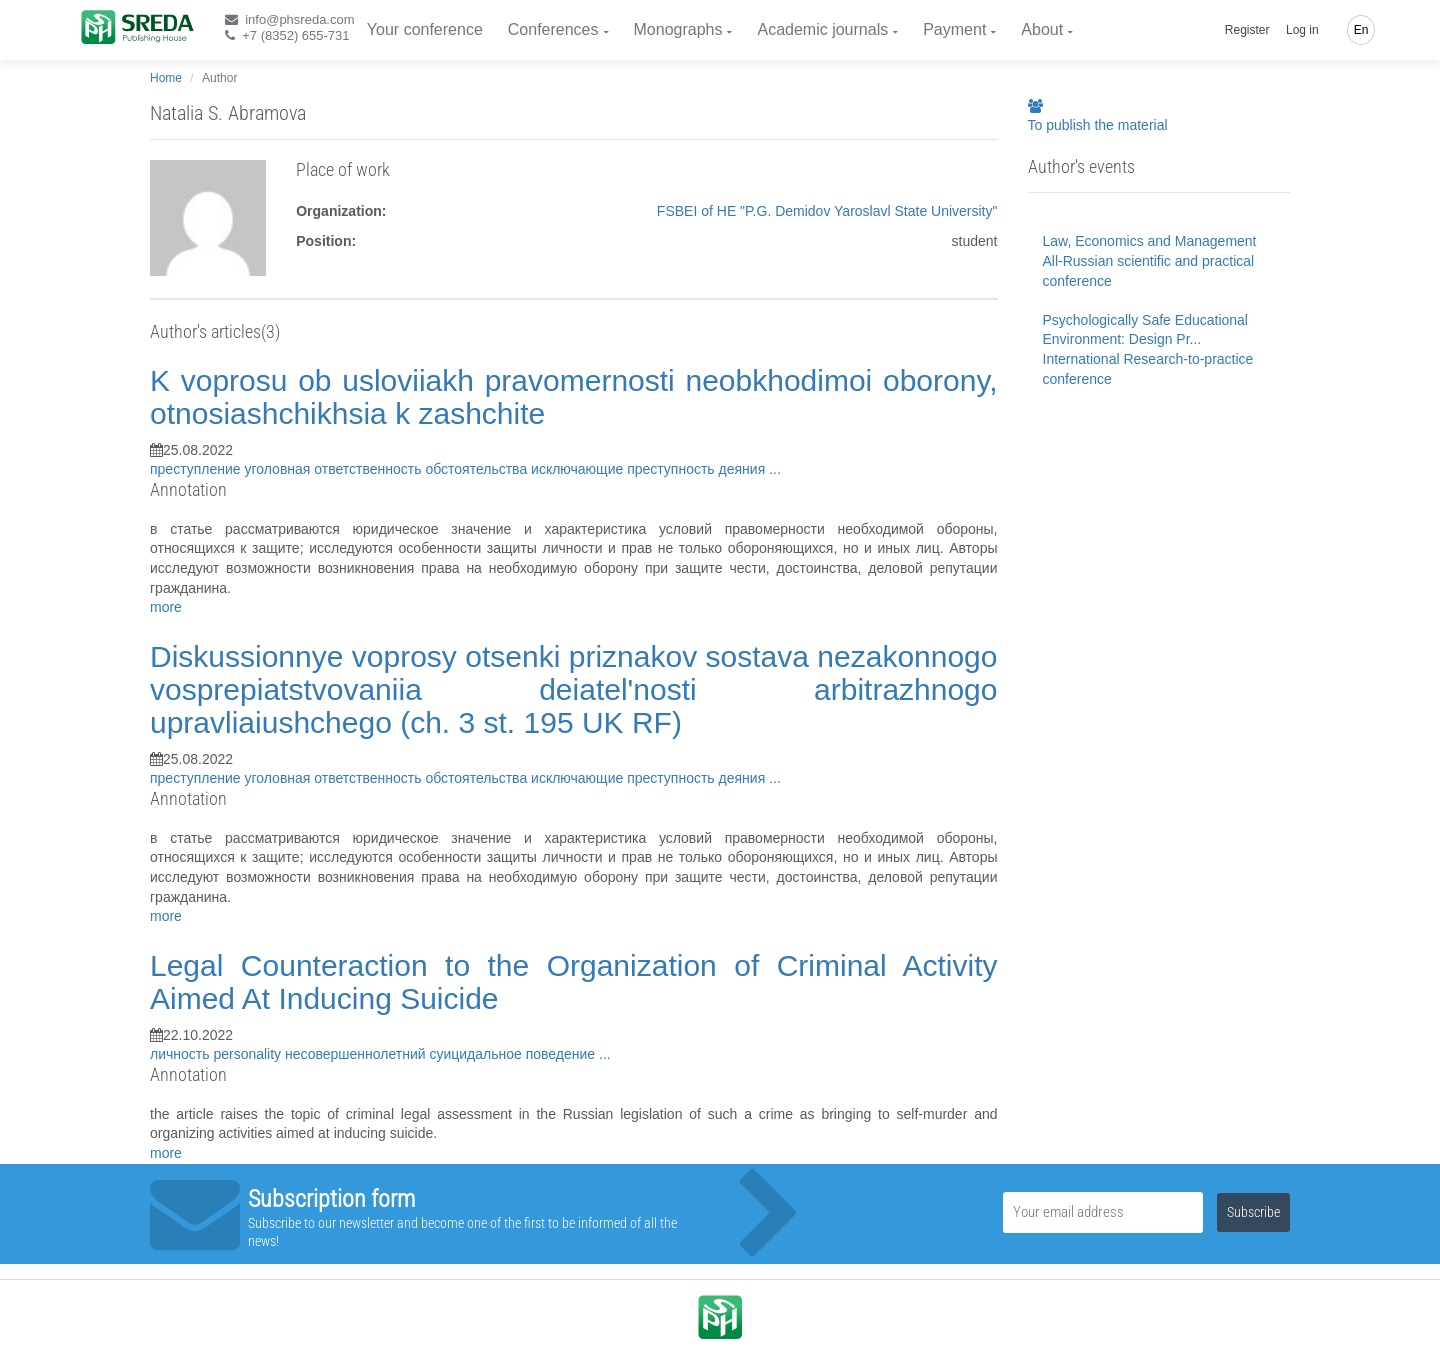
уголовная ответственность (335, 469)
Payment (954, 29)
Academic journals (822, 29)
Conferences (553, 29)
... (775, 469)
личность (181, 1054)
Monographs (678, 29)
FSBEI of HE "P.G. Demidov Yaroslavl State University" (827, 211)
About (1042, 29)
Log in (1302, 30)
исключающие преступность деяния (650, 469)
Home (166, 78)
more (166, 607)
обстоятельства (478, 469)
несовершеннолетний (357, 1054)
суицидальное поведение (514, 1054)
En (1361, 30)
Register (1247, 30)
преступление (197, 469)
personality (249, 1054)
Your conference (425, 29)
